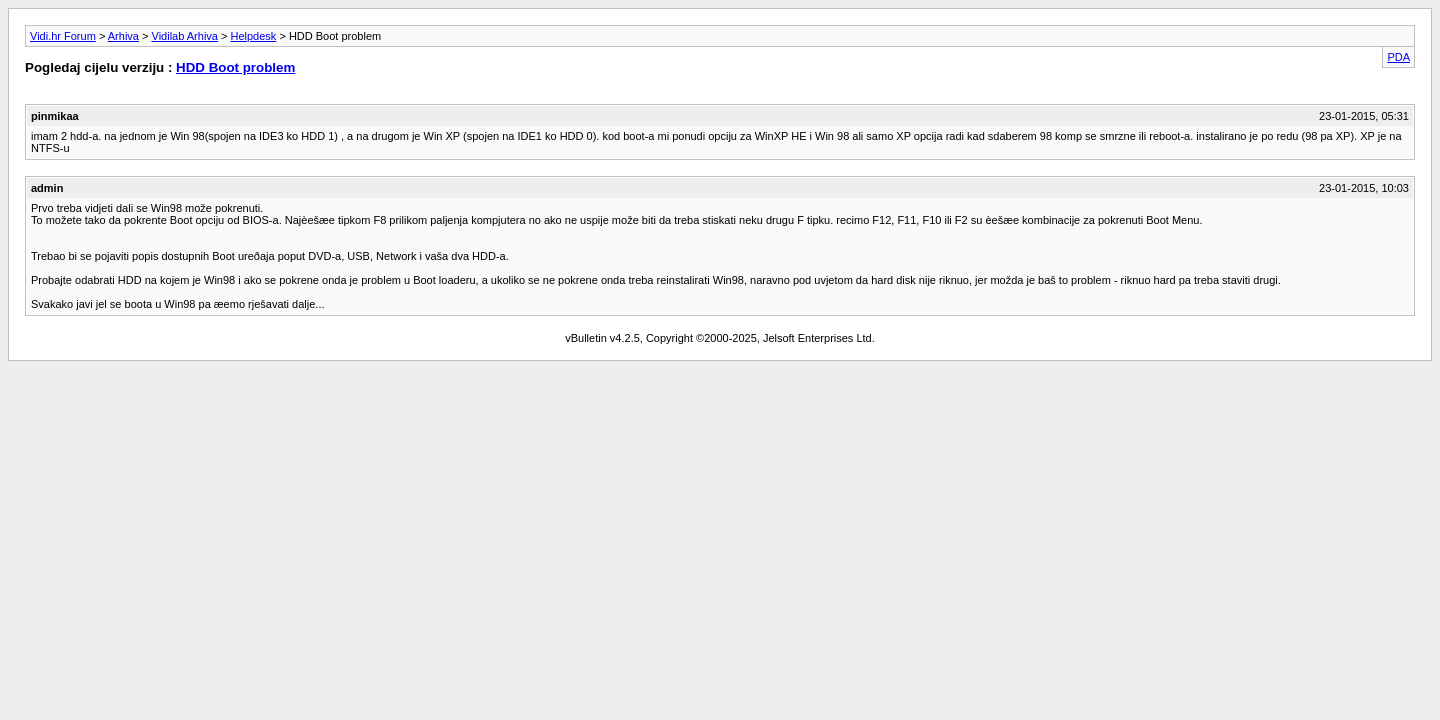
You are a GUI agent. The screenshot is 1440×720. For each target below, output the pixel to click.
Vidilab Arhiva (185, 36)
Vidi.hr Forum (63, 36)
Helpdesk (254, 36)
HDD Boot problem (235, 67)
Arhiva (123, 36)
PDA (1398, 57)
